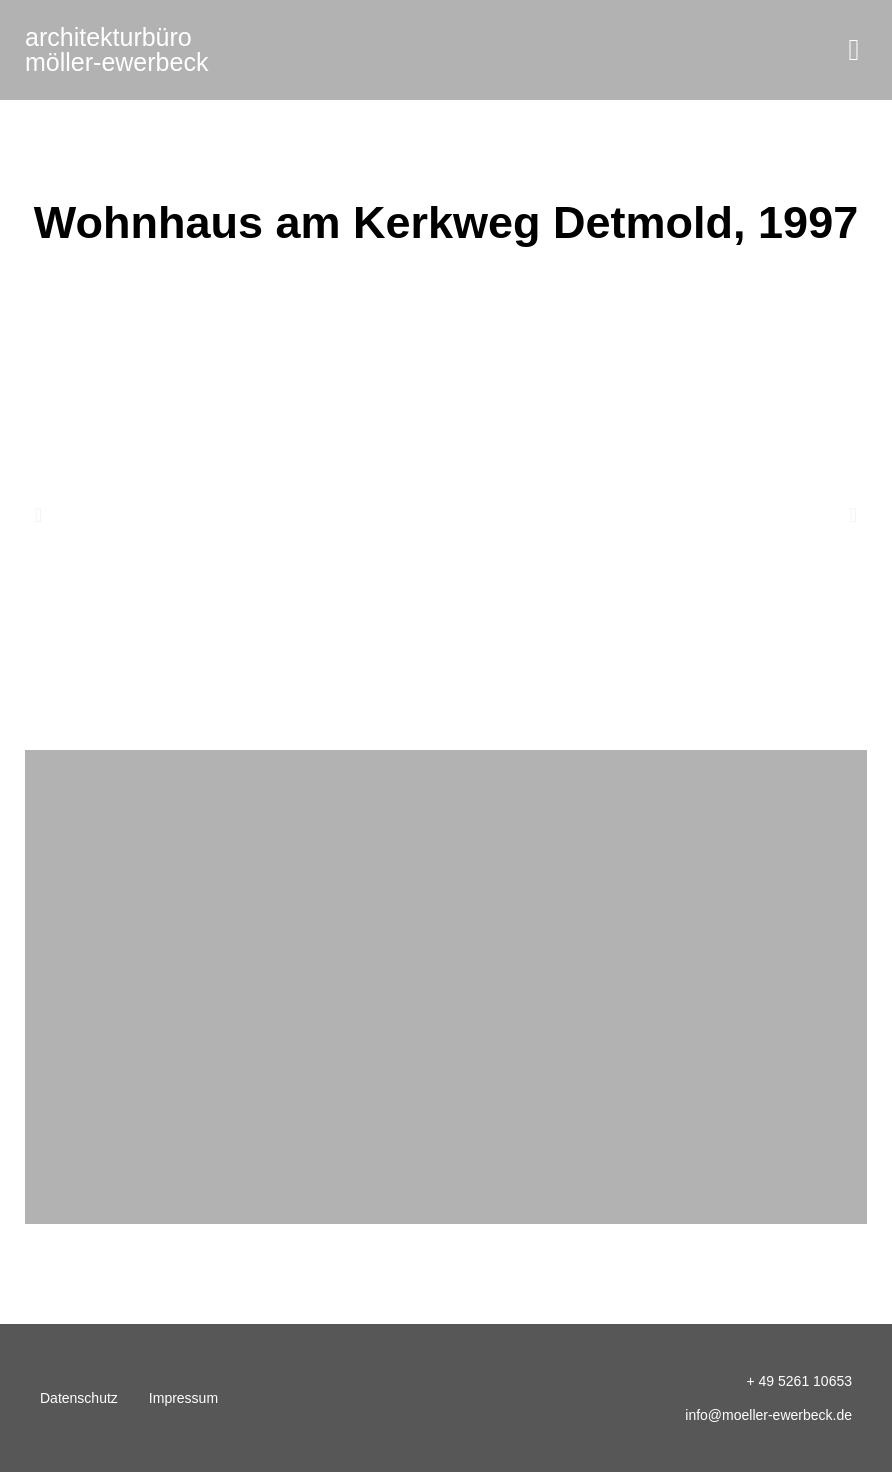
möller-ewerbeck (116, 49)
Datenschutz (79, 1398)
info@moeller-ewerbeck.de (768, 1415)
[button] (854, 50)
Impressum (183, 1398)
